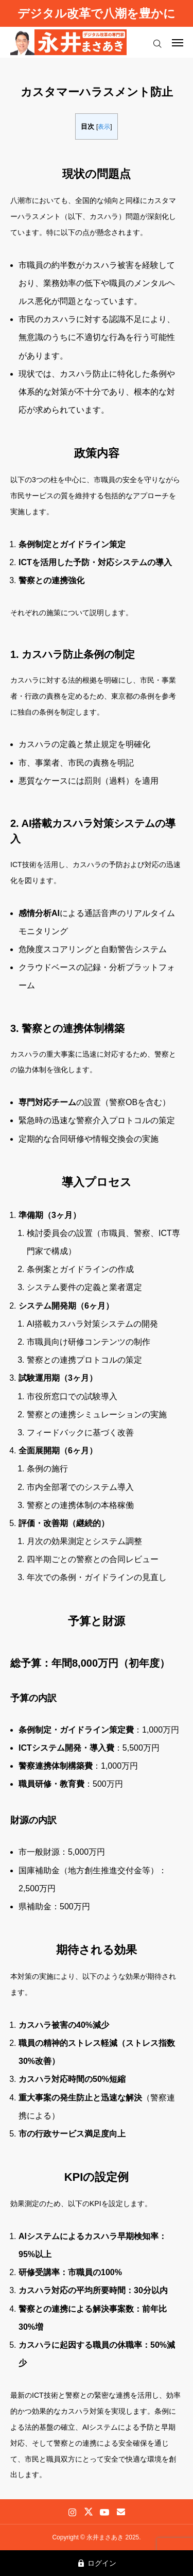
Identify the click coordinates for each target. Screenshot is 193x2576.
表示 (104, 126)
